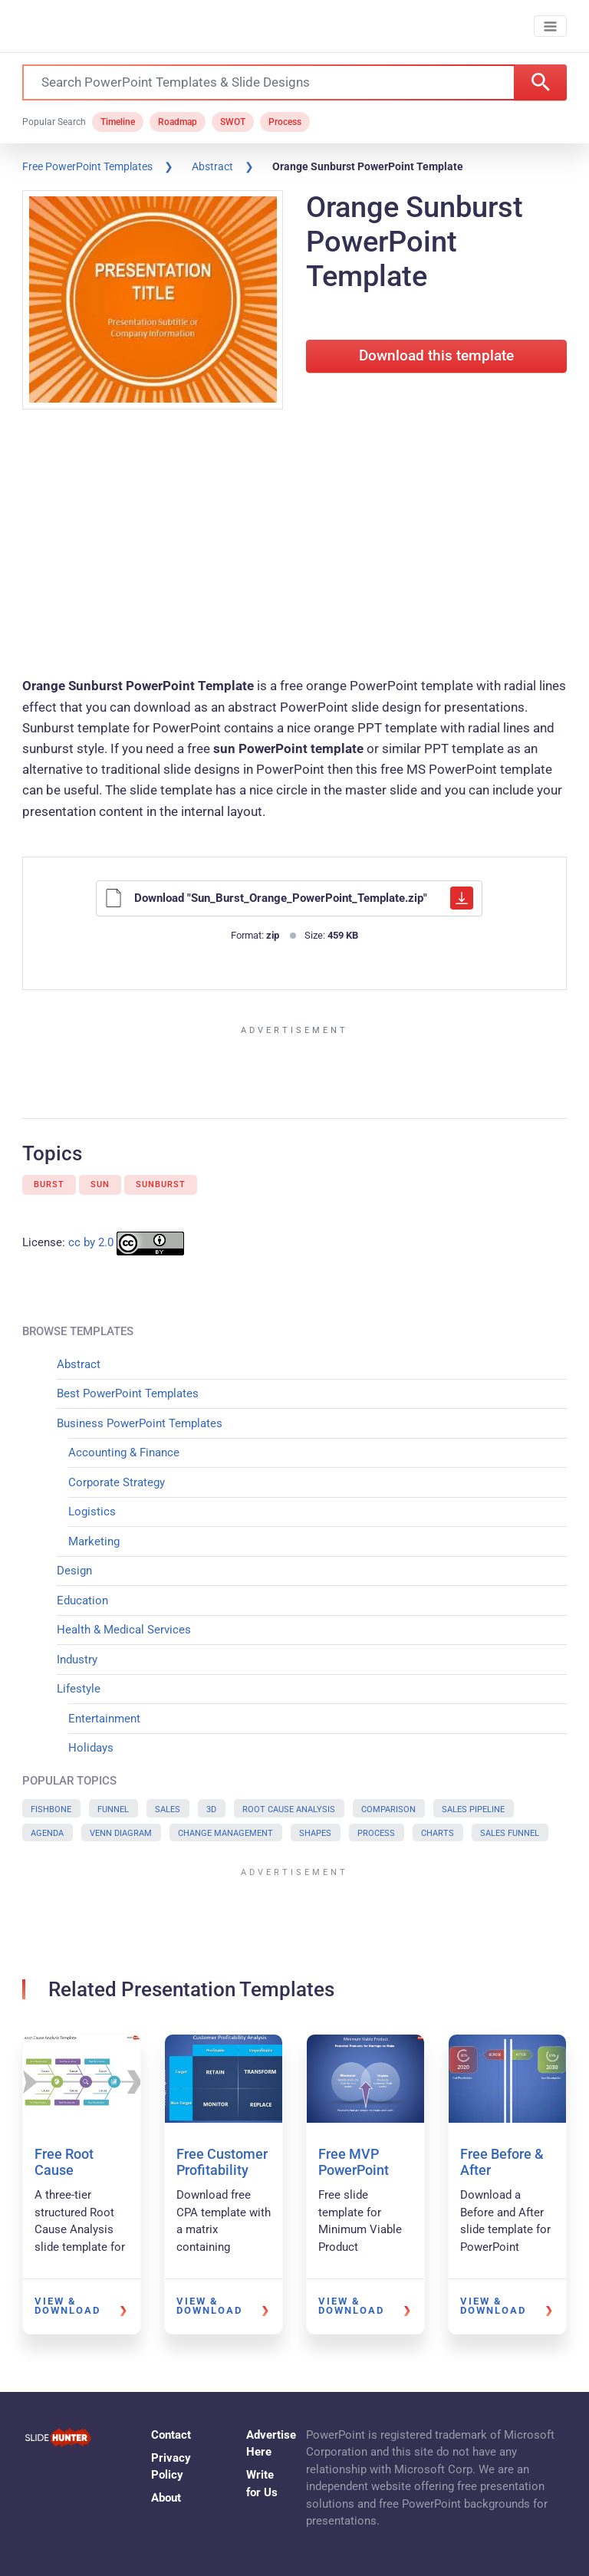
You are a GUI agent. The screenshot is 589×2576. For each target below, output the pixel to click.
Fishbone (51, 1809)
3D (211, 1809)
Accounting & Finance (123, 1452)
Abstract (212, 166)
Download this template (436, 355)
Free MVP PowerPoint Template (353, 2170)
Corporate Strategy (116, 1482)
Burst (49, 1184)
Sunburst (161, 1184)
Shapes (315, 1833)
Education (82, 1600)
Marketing (94, 1541)
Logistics (92, 1511)
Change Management (225, 1833)
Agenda (47, 1833)
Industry (77, 1659)
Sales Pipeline (473, 1809)
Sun (100, 1184)
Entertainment (104, 1719)
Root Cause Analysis (288, 1809)
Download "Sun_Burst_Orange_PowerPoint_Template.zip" (288, 898)
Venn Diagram (121, 1833)
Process (284, 122)
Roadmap (177, 122)
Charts (437, 1833)
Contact (171, 2435)
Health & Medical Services (124, 1630)
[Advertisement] (294, 545)
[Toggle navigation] (550, 26)
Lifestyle (78, 1689)
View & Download (67, 2306)
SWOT (232, 122)
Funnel (113, 1809)
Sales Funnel (509, 1833)
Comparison (388, 1809)
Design (74, 1571)
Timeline (117, 122)
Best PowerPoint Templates (128, 1393)
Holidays (91, 1748)
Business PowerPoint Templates (139, 1423)
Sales (167, 1809)
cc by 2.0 (91, 1243)
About (166, 2498)
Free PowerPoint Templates (87, 166)
